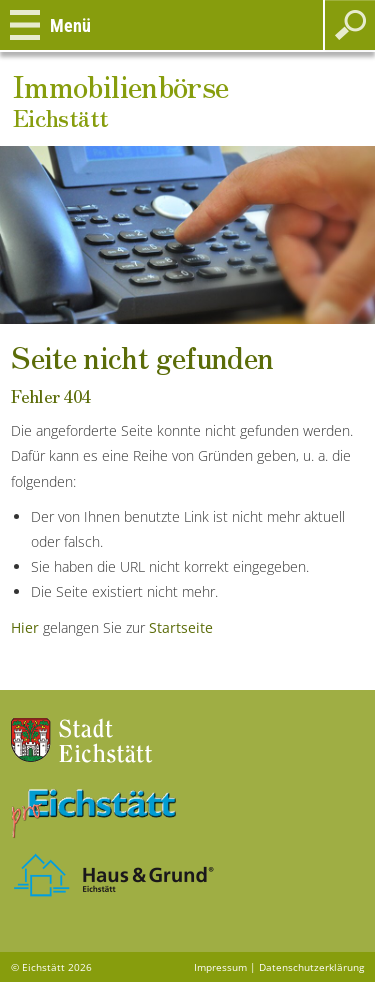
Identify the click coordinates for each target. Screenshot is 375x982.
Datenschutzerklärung (311, 967)
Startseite (181, 627)
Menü (70, 25)
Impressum (220, 967)
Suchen (350, 25)
